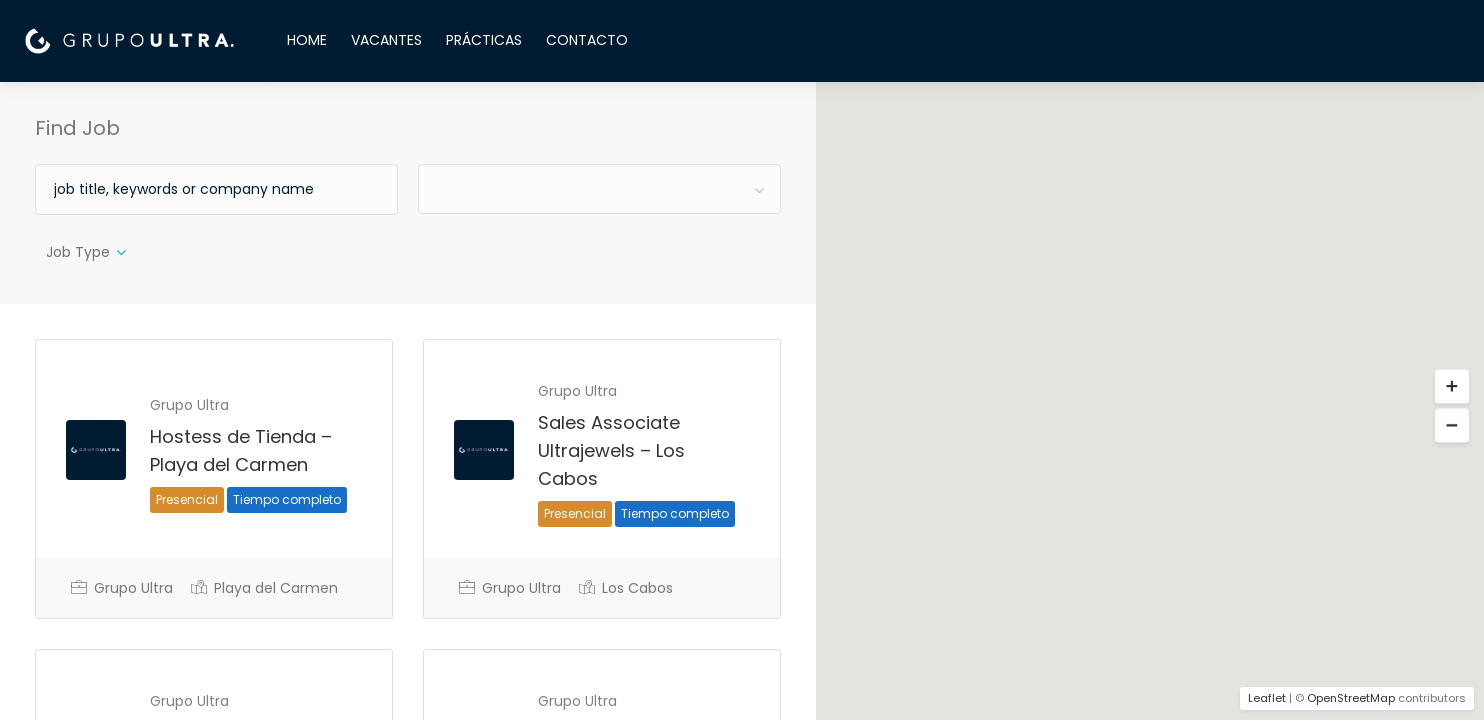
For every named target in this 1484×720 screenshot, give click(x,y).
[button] (1452, 387)
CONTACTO (587, 40)
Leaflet (1267, 698)
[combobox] (599, 189)
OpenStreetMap (1351, 698)
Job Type (78, 252)
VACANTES (386, 40)
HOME (307, 40)
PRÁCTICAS (484, 40)
